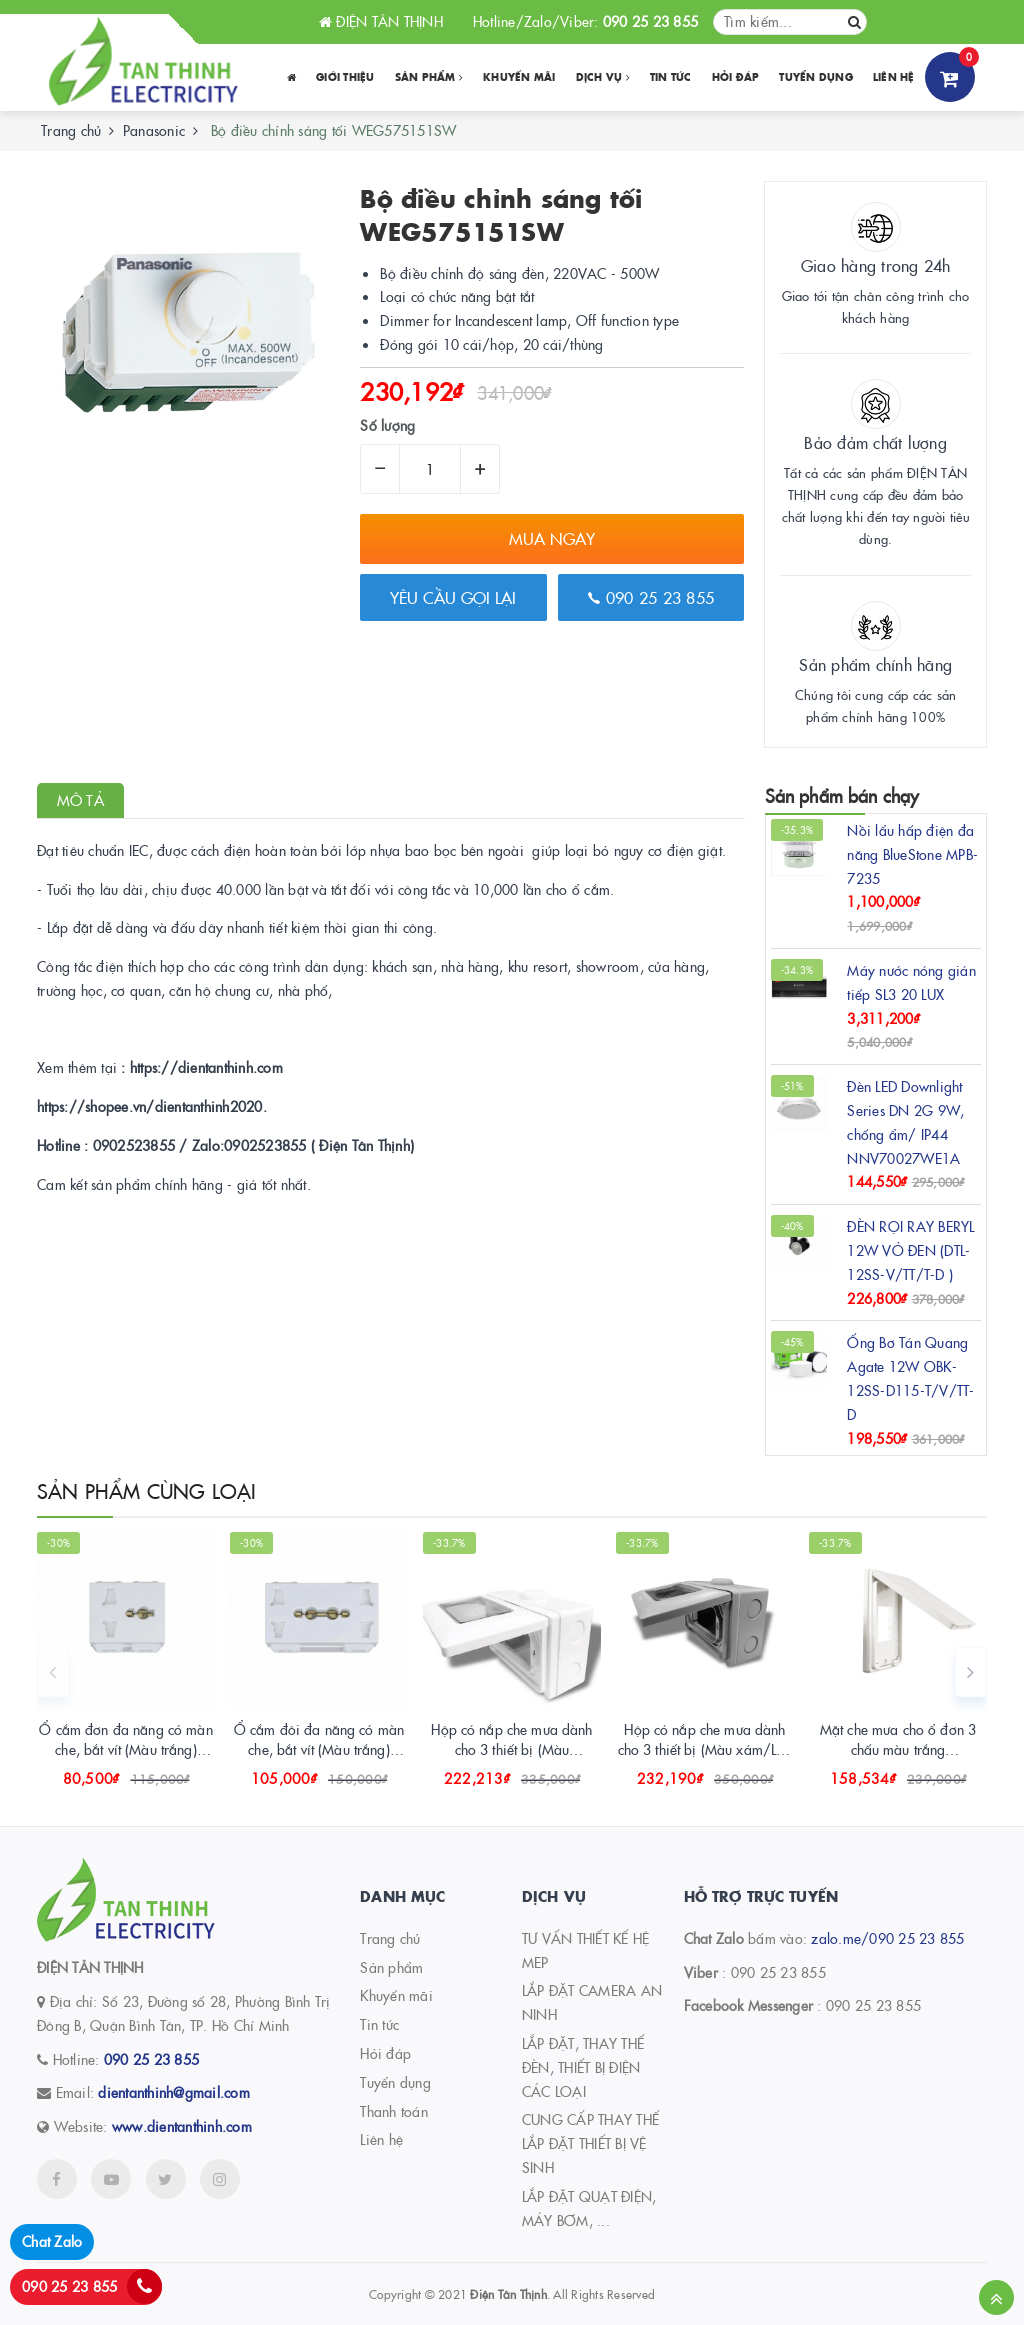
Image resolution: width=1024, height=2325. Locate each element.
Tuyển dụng (816, 77)
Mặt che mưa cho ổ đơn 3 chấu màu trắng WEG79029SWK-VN (898, 1748)
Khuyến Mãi (519, 77)
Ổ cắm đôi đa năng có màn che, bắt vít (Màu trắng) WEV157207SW (319, 1748)
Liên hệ (894, 77)
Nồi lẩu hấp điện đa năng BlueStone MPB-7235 (912, 854)
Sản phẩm (429, 77)
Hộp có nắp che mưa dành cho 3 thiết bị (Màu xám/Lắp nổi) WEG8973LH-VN (705, 1748)
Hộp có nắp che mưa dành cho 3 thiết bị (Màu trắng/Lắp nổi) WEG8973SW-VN (511, 1758)
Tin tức (671, 77)
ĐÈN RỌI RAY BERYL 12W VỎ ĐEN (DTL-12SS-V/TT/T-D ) (910, 1250)
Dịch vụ (603, 77)
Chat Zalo (52, 2241)
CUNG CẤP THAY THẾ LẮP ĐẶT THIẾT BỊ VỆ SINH (590, 2143)
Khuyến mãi (396, 1995)
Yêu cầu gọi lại (453, 597)
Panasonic (154, 130)
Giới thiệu (345, 77)
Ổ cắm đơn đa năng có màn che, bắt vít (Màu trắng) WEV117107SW (125, 1748)
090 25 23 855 (651, 597)
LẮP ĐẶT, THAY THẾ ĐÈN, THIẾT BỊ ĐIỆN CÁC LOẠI (583, 2067)
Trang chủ (390, 1938)
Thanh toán (394, 2111)
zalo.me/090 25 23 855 (887, 1938)
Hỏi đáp (736, 77)
